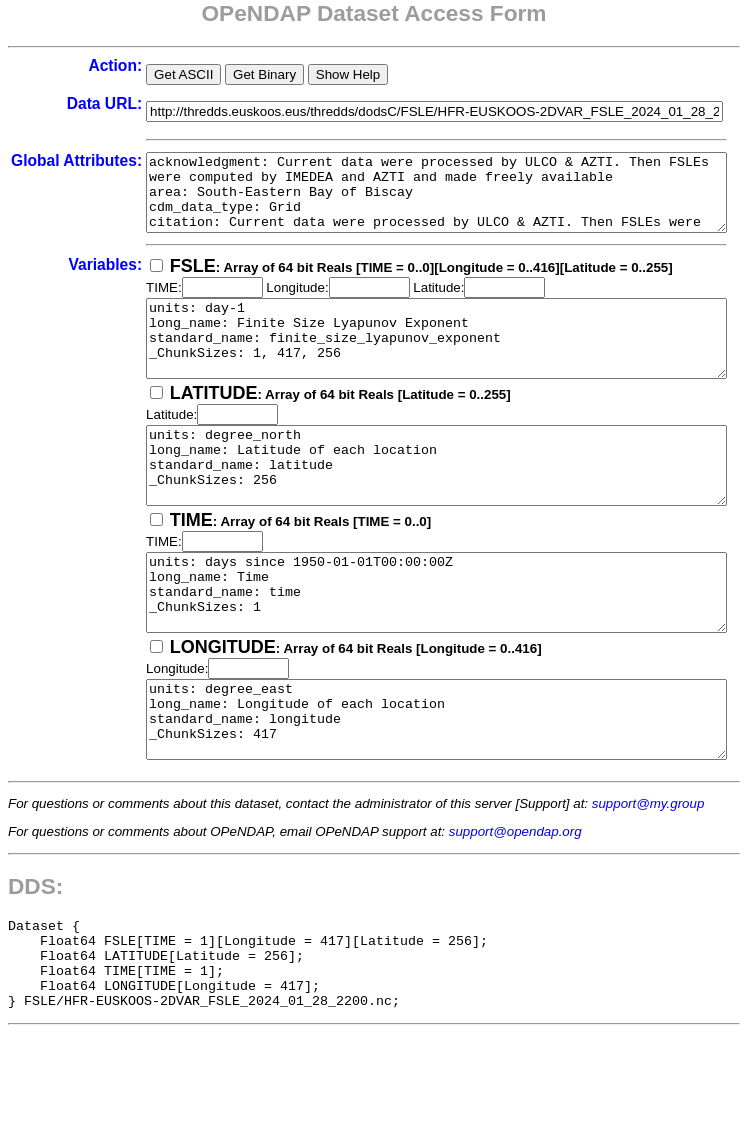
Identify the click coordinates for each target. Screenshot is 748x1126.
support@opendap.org (515, 906)
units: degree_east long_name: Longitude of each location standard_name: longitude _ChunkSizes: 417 (419, 787)
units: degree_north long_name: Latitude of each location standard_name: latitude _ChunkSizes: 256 (419, 503)
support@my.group (648, 878)
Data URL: (51, 103)
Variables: (53, 279)
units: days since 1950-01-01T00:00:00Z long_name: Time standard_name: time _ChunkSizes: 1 (419, 645)
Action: (63, 65)
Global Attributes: (50, 169)
